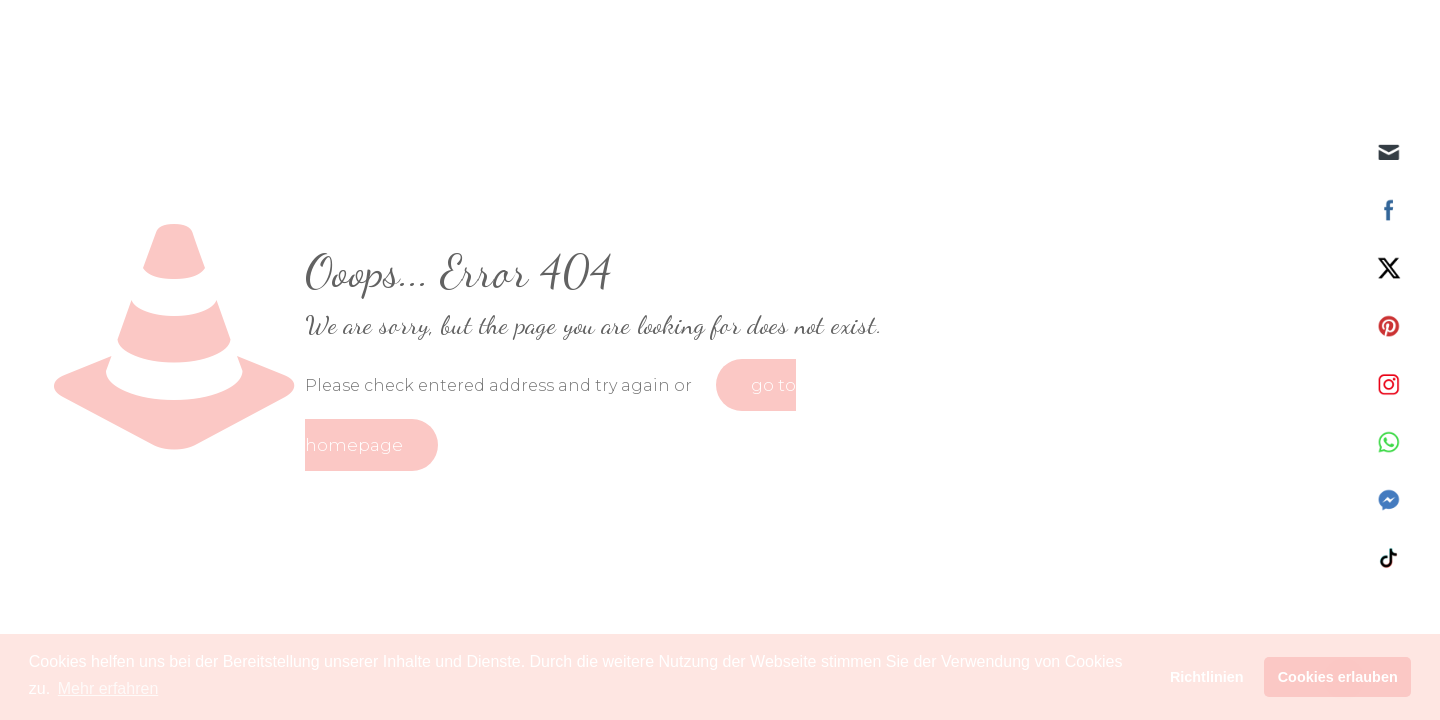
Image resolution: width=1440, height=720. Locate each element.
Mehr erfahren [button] (108, 688)
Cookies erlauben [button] (1338, 677)
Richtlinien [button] (1207, 677)
